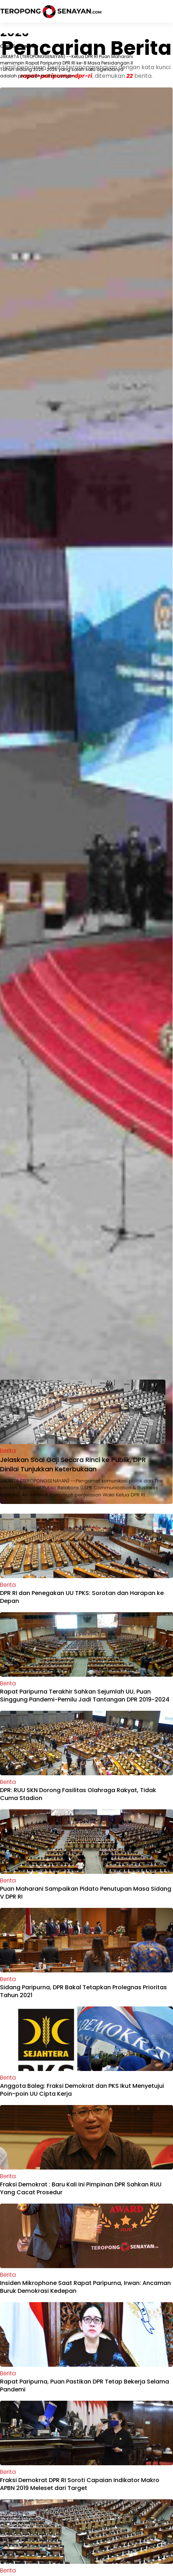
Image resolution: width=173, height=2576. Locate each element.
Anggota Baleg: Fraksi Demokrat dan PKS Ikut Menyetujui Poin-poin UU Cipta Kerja (82, 2090)
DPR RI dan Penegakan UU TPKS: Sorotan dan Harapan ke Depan (82, 1597)
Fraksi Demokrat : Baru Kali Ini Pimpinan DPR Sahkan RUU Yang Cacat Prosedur (81, 2188)
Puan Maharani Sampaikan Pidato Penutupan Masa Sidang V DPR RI (85, 1893)
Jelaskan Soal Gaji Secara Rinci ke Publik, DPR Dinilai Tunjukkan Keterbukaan (73, 1464)
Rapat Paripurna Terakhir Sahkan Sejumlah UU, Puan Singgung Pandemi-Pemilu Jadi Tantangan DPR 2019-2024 (84, 1695)
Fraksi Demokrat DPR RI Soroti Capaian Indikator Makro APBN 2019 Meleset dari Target (79, 2484)
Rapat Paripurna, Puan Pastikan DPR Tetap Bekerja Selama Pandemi (84, 2385)
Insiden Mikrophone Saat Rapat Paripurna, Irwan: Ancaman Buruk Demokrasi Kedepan (85, 2287)
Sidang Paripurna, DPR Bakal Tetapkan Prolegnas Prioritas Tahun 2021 (83, 1991)
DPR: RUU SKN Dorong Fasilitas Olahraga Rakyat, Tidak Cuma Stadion (78, 1794)
